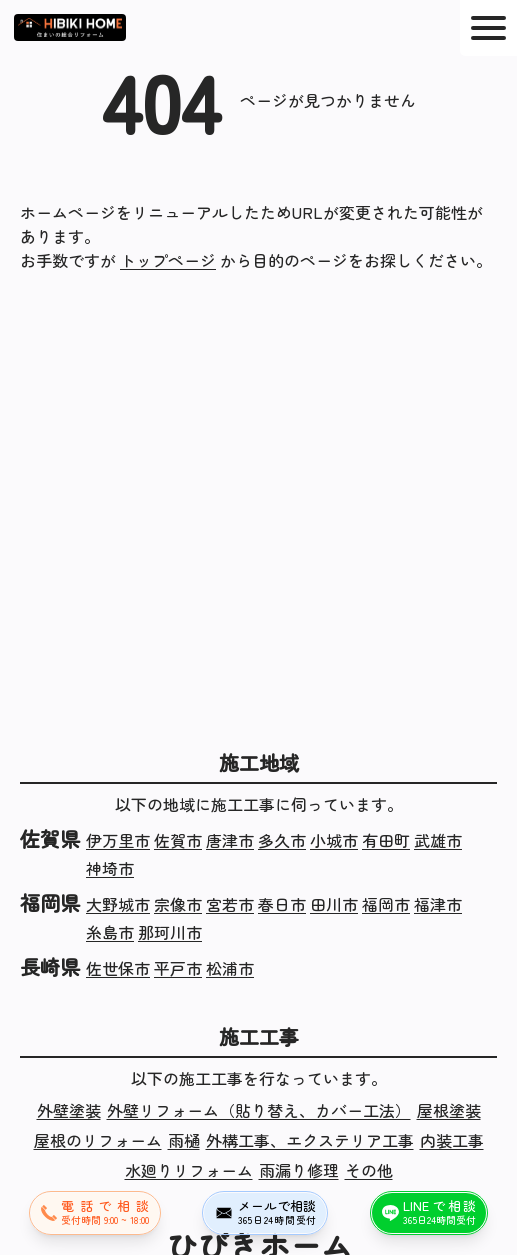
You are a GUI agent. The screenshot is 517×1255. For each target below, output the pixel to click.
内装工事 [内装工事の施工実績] (452, 1140)
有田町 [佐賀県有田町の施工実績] (386, 840)
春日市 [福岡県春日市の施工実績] (282, 904)
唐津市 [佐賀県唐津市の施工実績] (230, 840)
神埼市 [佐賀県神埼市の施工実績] (110, 868)
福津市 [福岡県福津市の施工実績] (438, 904)
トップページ (168, 260)
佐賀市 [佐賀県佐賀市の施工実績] (178, 840)
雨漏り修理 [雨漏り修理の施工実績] (299, 1170)
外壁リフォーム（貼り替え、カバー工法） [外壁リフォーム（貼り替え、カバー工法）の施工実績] (259, 1110)
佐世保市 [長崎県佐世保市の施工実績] (118, 968)
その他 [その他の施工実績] (369, 1170)
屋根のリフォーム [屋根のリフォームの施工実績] (98, 1140)
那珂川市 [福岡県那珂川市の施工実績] (170, 932)
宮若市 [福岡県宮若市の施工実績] (230, 904)
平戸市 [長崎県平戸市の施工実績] (178, 968)
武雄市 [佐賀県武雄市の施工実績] (438, 840)
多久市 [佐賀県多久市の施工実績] (282, 840)
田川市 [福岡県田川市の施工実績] (334, 904)
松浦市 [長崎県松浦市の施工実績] (230, 968)
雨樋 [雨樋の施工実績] (184, 1140)
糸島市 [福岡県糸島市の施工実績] (110, 932)
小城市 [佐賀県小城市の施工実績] (334, 840)
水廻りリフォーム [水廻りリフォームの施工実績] (189, 1170)
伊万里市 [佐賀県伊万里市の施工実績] (118, 840)
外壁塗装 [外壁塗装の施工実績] (69, 1110)
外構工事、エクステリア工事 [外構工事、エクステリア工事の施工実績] (310, 1140)
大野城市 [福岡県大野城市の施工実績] (118, 904)
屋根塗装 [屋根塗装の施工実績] (449, 1110)
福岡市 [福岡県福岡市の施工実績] (386, 904)
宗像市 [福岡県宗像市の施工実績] (178, 904)
